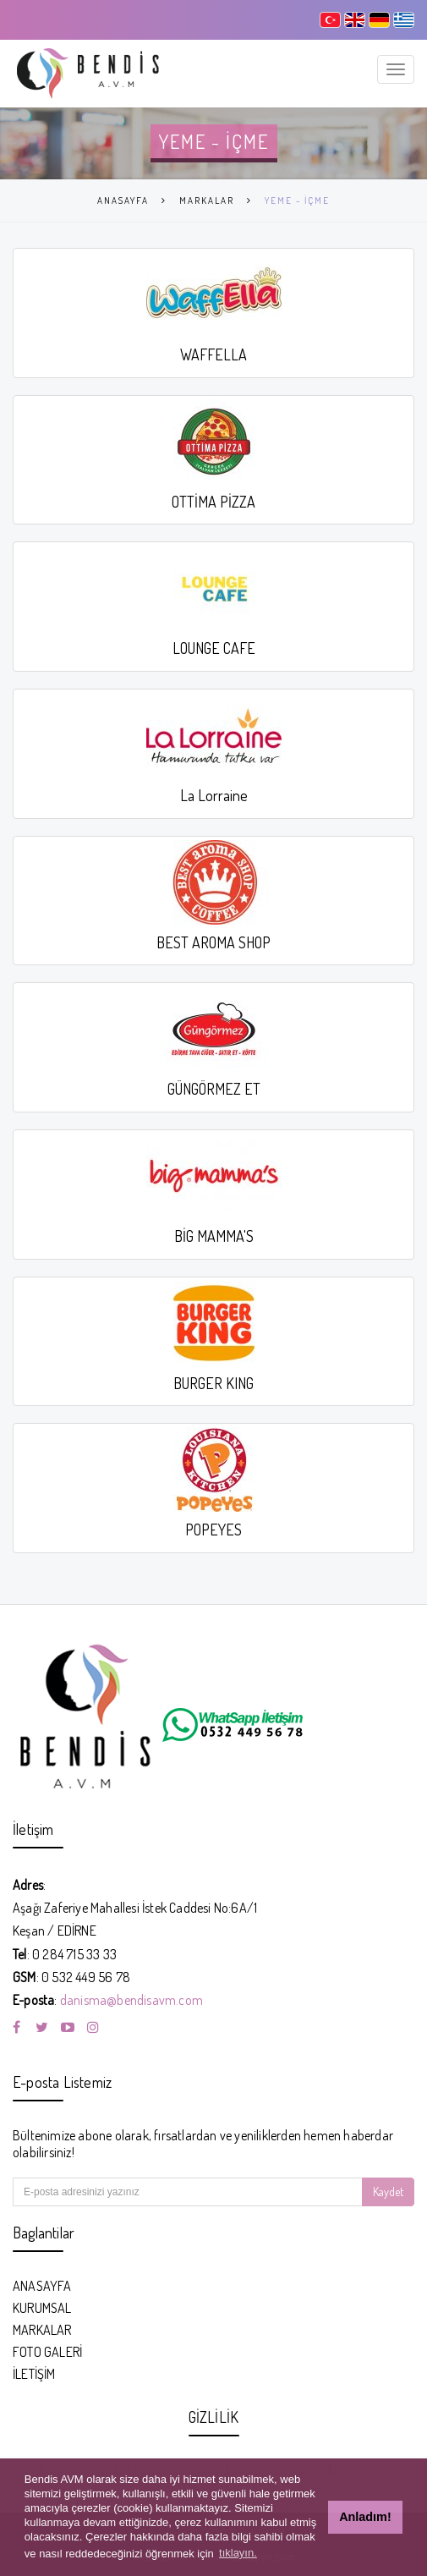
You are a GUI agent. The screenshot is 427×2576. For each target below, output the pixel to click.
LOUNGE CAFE (213, 648)
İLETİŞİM (34, 2373)
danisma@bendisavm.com (131, 1999)
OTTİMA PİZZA (213, 501)
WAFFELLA (213, 354)
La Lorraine (214, 795)
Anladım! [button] (365, 2517)
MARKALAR (206, 200)
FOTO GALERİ (47, 2351)
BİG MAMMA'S (214, 1236)
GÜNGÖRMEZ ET (213, 1088)
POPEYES (213, 1529)
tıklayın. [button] (238, 2552)
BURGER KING (213, 1383)
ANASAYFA (123, 200)
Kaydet (388, 2191)
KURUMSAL (42, 2307)
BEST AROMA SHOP (213, 942)
